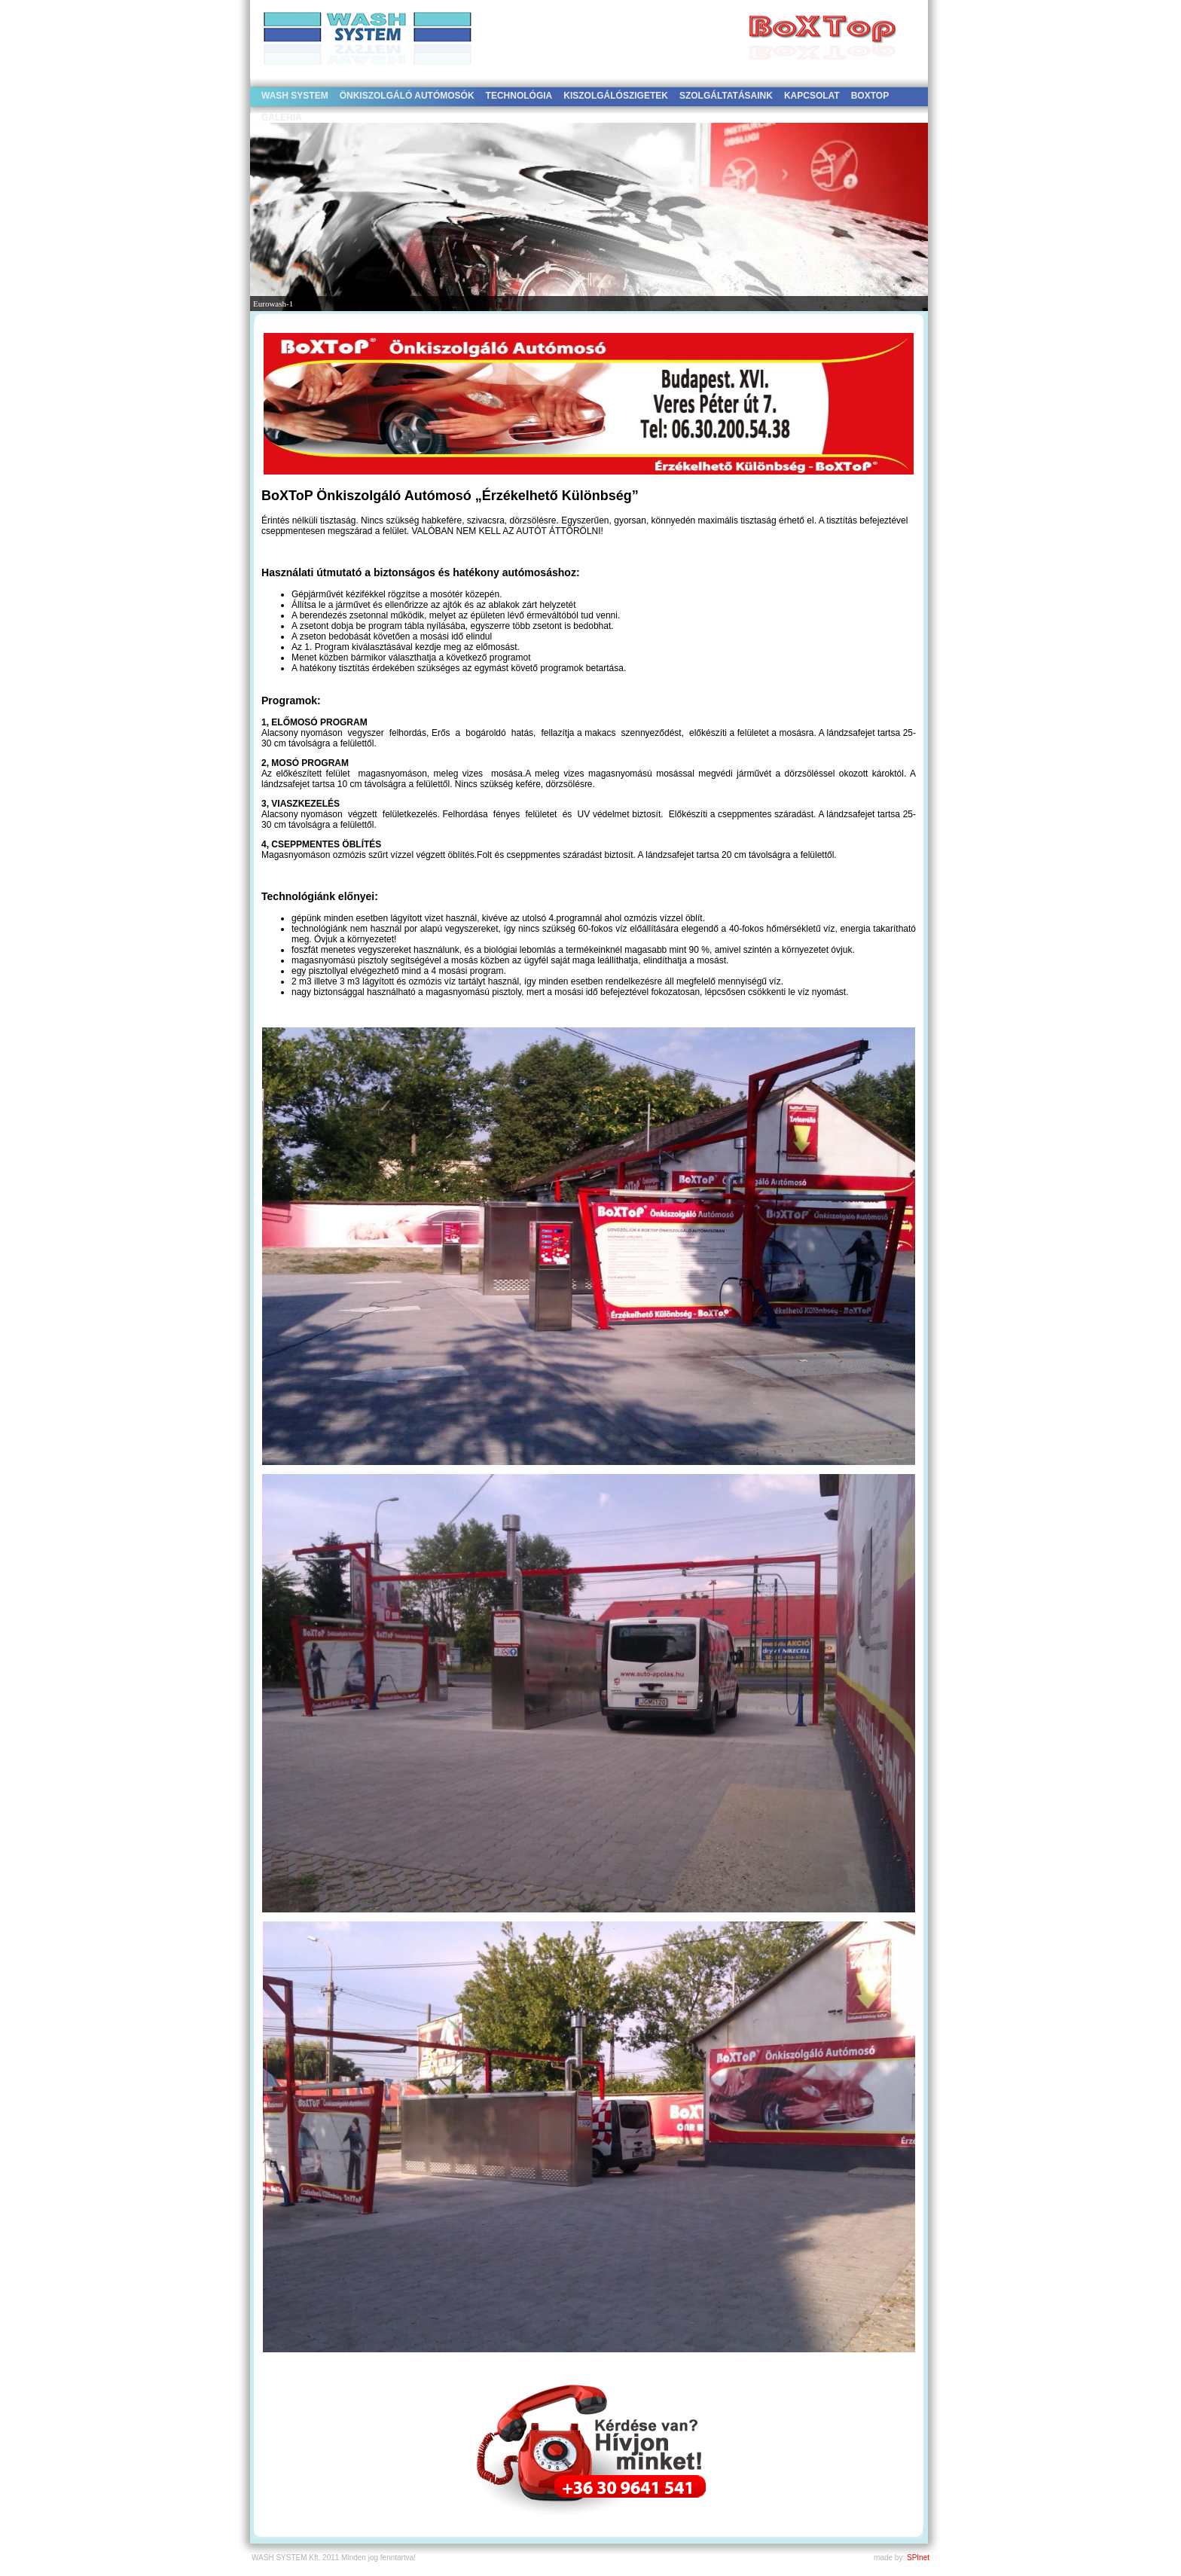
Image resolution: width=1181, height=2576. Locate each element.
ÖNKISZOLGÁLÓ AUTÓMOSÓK (407, 95)
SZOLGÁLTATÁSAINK (726, 95)
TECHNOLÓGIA (519, 95)
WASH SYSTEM (294, 95)
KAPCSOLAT (812, 95)
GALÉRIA (281, 117)
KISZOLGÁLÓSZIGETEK (615, 95)
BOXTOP (870, 95)
